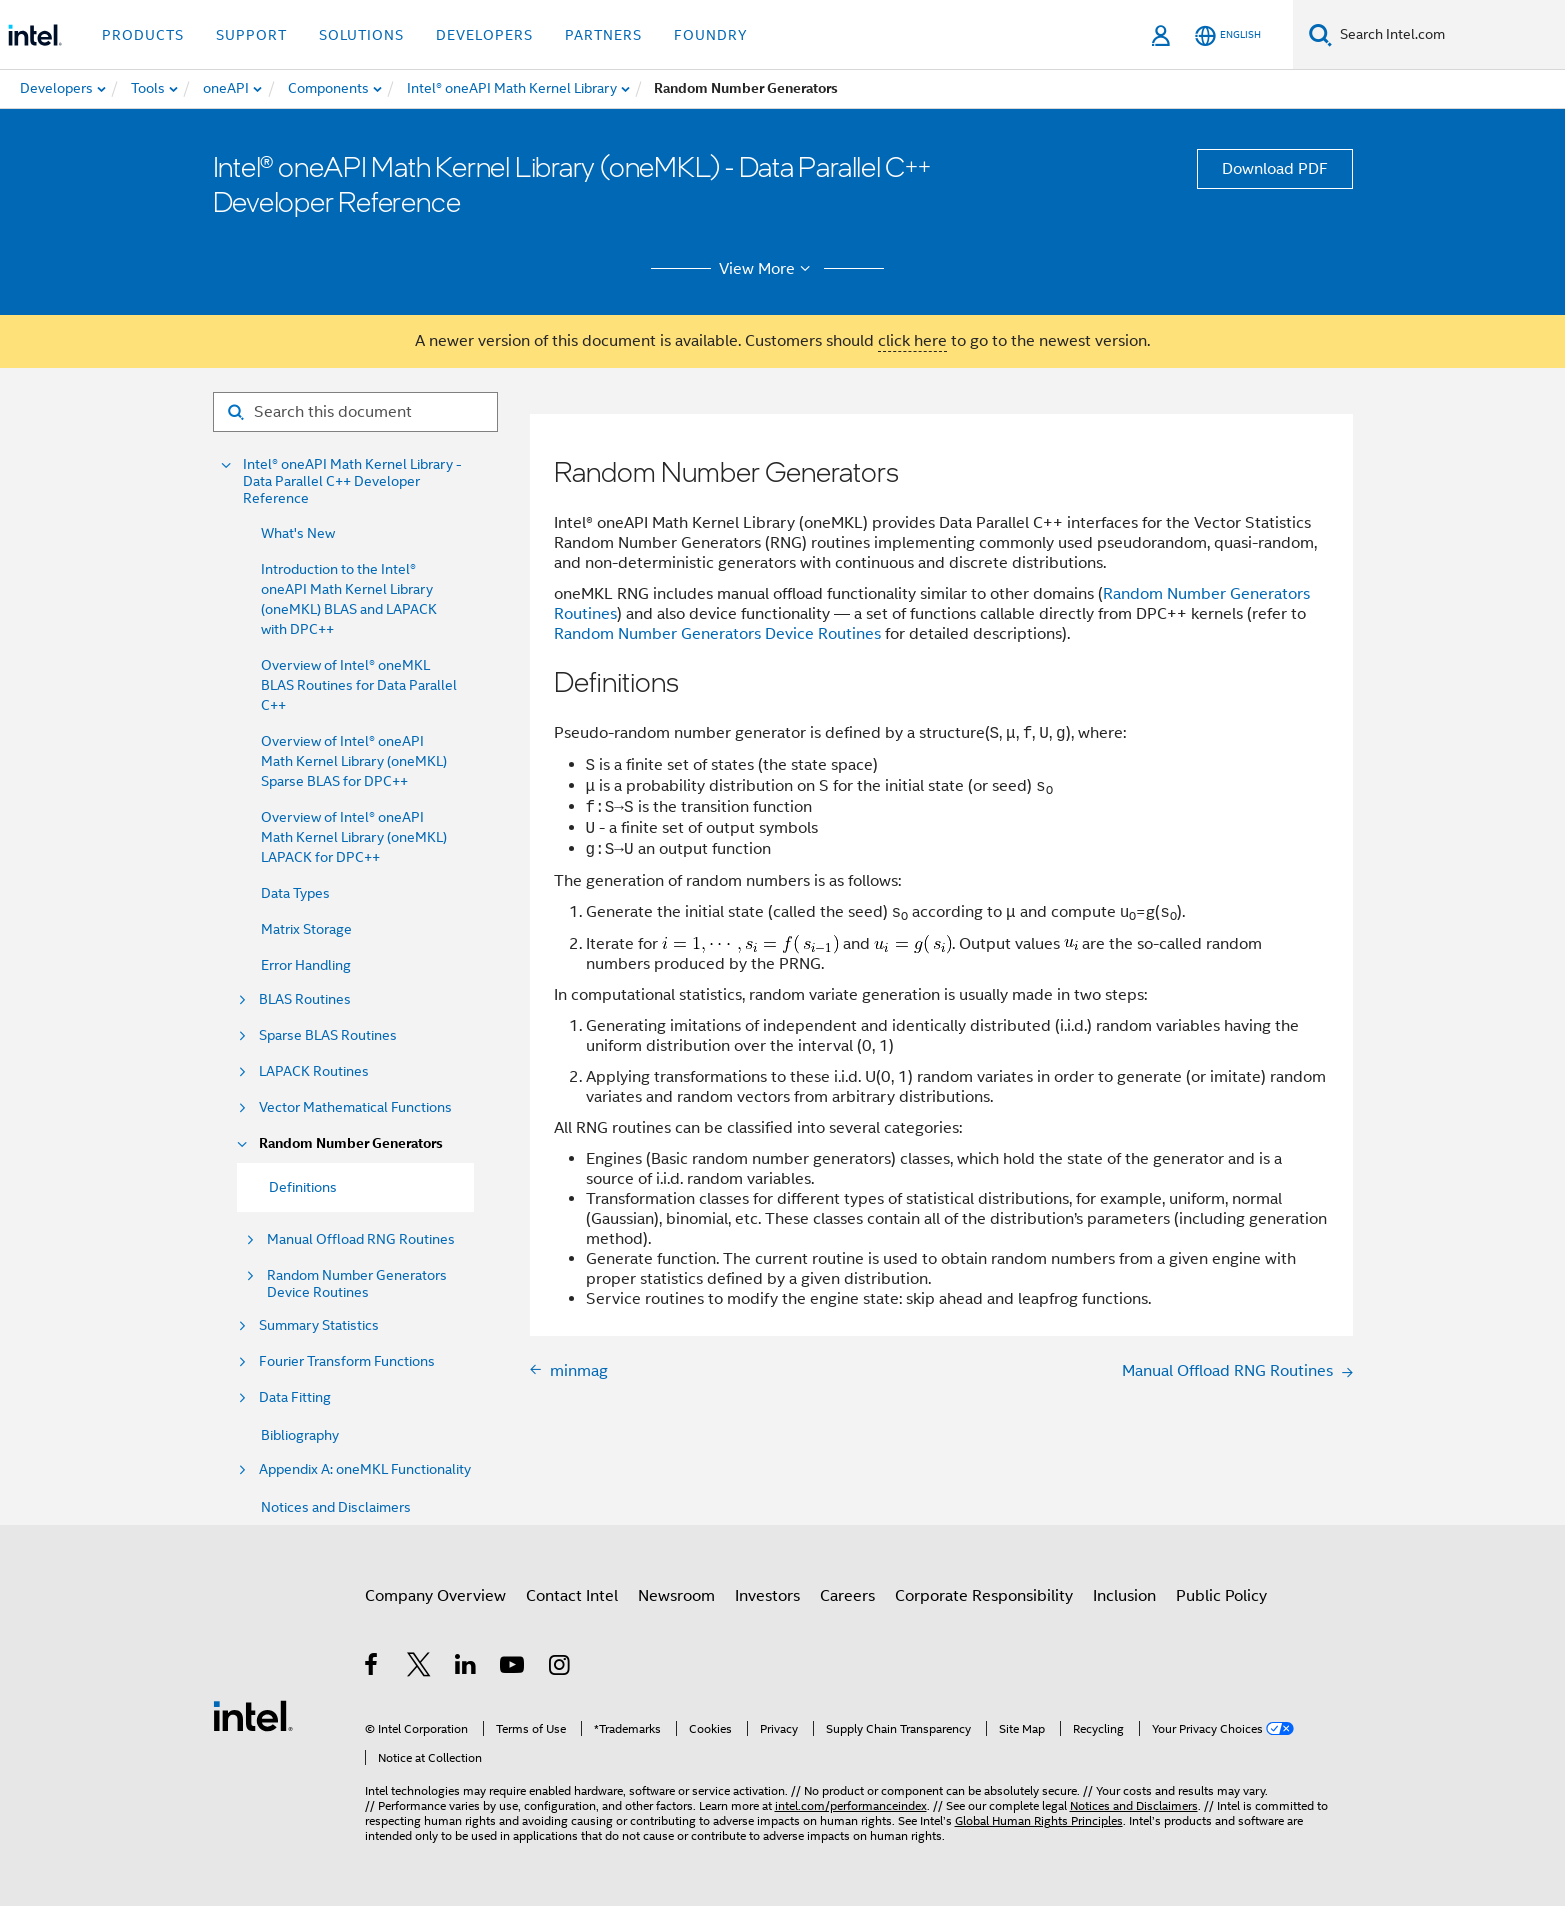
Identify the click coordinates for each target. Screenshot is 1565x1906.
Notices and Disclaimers (336, 1507)
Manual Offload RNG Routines (361, 1239)
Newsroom (676, 1596)
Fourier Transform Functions (347, 1361)
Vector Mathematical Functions (355, 1107)
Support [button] (251, 35)
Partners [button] (603, 35)
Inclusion (1124, 1596)
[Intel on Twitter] (419, 1668)
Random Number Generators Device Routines (357, 1284)
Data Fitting (295, 1397)
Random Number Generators (351, 1143)
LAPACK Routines (314, 1071)
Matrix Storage (306, 929)
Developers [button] (484, 35)
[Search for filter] (355, 412)
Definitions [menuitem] (303, 1187)
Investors (767, 1596)
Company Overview (435, 1596)
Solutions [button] (361, 35)
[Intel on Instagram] (560, 1668)
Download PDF (1275, 169)
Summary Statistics (319, 1325)
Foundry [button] (711, 35)
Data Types (295, 893)
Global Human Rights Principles (1039, 1820)
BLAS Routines (305, 999)
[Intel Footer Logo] (253, 1715)
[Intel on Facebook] (372, 1668)
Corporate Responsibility (984, 1596)
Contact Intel (572, 1596)
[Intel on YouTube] (513, 1668)
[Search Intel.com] (1448, 35)
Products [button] (143, 35)
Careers (847, 1596)
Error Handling (306, 965)
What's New (298, 533)
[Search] (1320, 34)
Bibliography (300, 1435)
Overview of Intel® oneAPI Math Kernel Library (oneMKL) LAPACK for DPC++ (354, 837)
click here (912, 341)
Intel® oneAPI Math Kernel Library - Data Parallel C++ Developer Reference (352, 481)
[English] (1228, 35)
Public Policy (1221, 1596)
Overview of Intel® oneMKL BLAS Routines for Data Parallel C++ (359, 685)
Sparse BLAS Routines (328, 1035)
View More (767, 269)
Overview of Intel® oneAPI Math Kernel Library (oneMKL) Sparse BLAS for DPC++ (354, 761)
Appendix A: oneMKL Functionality (365, 1469)
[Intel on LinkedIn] (466, 1668)
